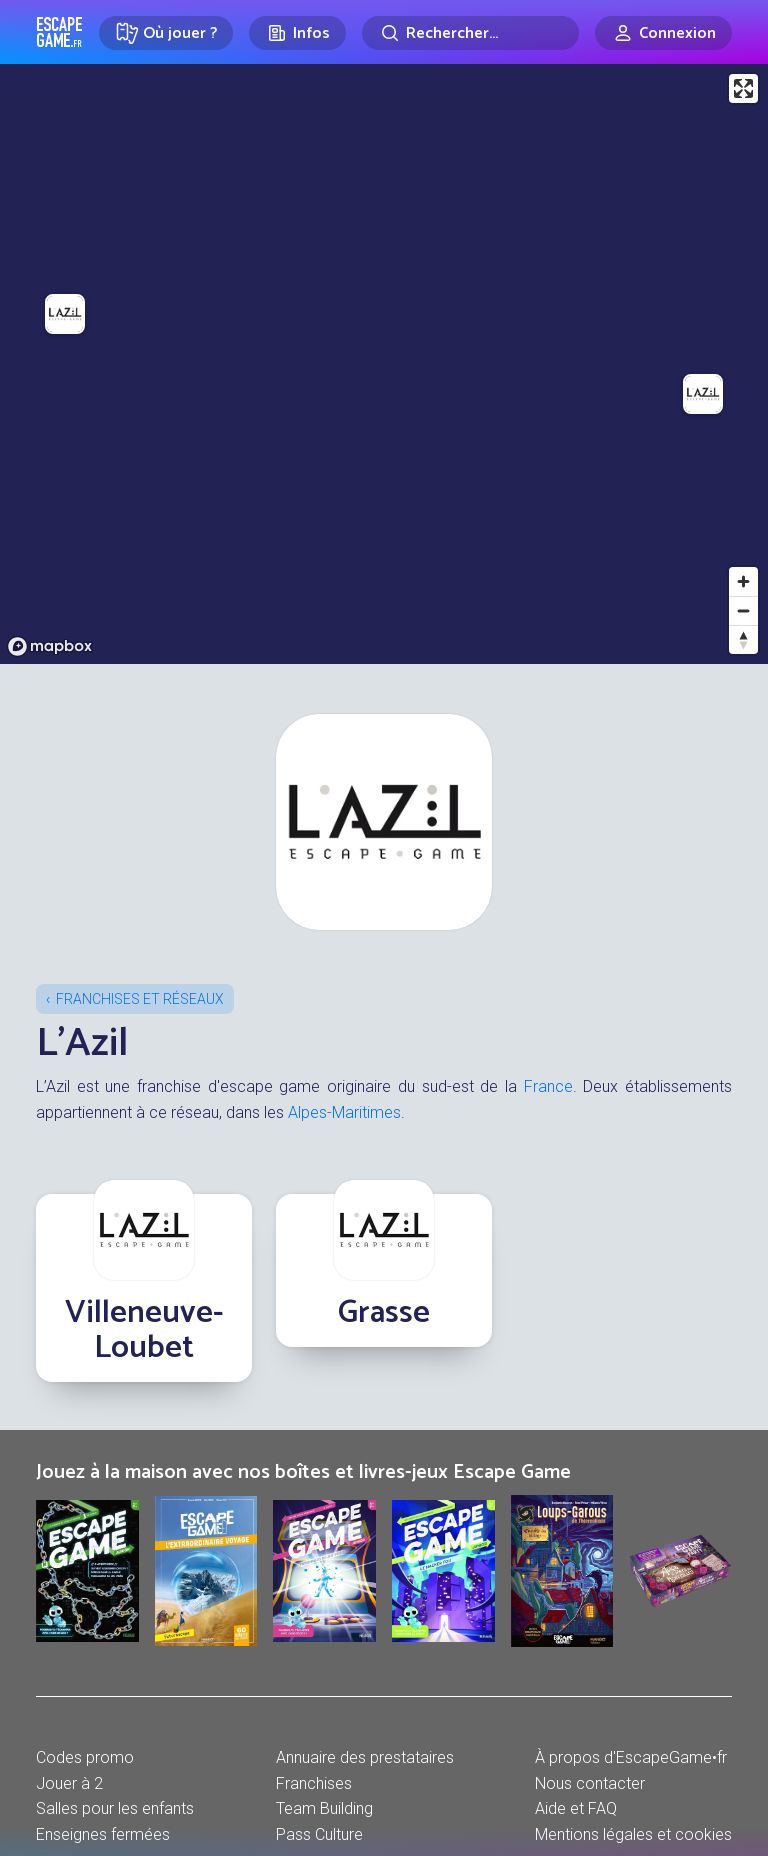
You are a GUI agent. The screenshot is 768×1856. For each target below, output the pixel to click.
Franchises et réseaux (140, 999)
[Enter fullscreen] (743, 88)
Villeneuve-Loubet (144, 1330)
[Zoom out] (743, 610)
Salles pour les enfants (115, 1808)
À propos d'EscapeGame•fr (631, 1757)
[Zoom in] (743, 581)
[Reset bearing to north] (743, 639)
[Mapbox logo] (50, 646)
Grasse (384, 1313)
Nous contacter (590, 1783)
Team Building (324, 1808)
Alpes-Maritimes (344, 1112)
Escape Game (59, 32)
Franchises (314, 1783)
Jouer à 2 (69, 1783)
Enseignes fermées (103, 1834)
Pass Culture (319, 1834)
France (548, 1086)
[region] (384, 364)
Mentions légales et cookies (633, 1834)
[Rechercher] (470, 33)
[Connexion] (663, 33)
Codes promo (85, 1757)
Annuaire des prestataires (365, 1757)
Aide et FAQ (576, 1808)
